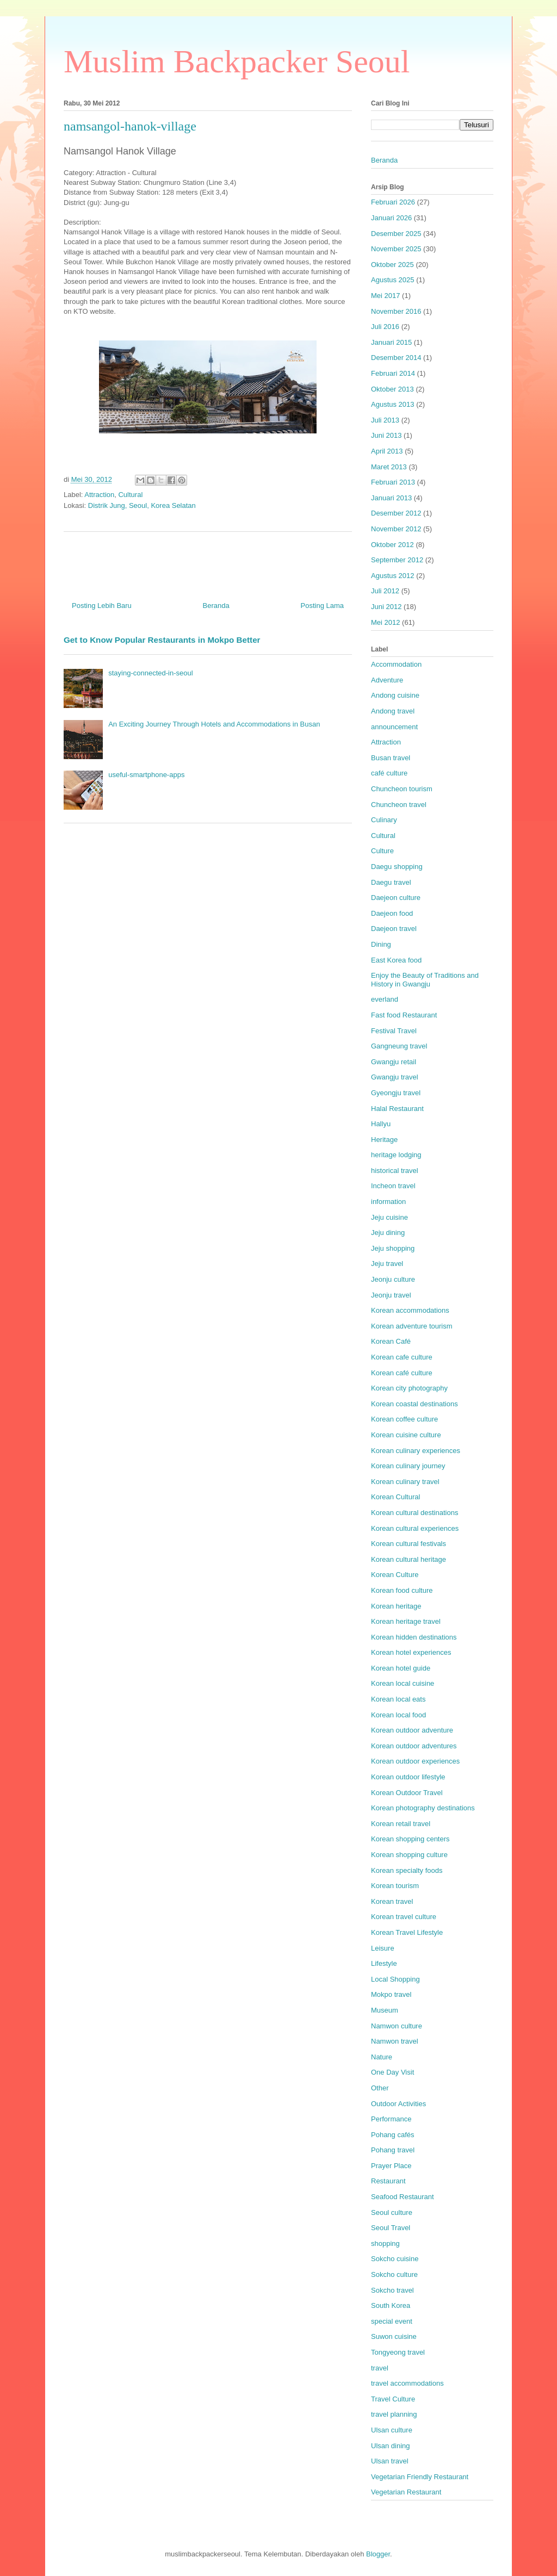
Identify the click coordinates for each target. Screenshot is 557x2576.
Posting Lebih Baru (102, 605)
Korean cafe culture (401, 1357)
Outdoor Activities (398, 2104)
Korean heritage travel (406, 1621)
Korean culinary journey (408, 1466)
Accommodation (396, 664)
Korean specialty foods (407, 1870)
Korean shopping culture (409, 1855)
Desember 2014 (396, 357)
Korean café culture (401, 1373)
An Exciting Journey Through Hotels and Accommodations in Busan (214, 724)
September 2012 (397, 560)
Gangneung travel (399, 1046)
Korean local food (398, 1715)
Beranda (216, 605)
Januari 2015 (391, 342)
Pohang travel (392, 2150)
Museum (384, 2010)
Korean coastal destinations (414, 1404)
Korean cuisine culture (406, 1435)
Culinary (384, 820)
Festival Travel (394, 1031)
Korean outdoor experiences (415, 1761)
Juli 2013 (385, 420)
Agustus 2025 (392, 280)
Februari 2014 (393, 373)
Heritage (384, 1139)
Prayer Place (391, 2166)
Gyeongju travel (395, 1093)
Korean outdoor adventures (414, 1746)
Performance (391, 2119)
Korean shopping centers (410, 1839)
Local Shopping (395, 1979)
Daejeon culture (395, 897)
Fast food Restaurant (404, 1015)
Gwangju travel (394, 1077)
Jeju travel (387, 1263)
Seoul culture (391, 2212)
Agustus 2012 (392, 576)
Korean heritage (396, 1606)
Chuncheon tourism (401, 789)
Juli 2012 (385, 591)
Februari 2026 (393, 202)
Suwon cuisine (394, 2336)
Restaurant (388, 2181)
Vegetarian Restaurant (406, 2492)
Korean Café (391, 1341)
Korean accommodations (410, 1310)
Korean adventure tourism (412, 1326)
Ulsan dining (390, 2446)
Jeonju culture (393, 1279)
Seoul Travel (390, 2228)
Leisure (382, 1948)
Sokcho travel (392, 2290)
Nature (381, 2057)
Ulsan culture (391, 2430)
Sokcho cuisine (394, 2259)
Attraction (99, 495)
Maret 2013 (389, 467)
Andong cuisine (395, 695)
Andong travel (392, 711)
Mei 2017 (385, 295)
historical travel (394, 1170)
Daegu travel (391, 882)
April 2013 (387, 451)
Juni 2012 (386, 607)
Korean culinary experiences (415, 1451)
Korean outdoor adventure (412, 1730)
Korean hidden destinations (414, 1637)
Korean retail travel (400, 1824)
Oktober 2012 (392, 545)
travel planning (394, 2414)
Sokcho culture (394, 2274)
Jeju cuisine (389, 1217)
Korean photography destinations (423, 1808)
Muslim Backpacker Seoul (237, 61)
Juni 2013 (386, 435)
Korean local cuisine (402, 1683)
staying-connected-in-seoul (150, 673)
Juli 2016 (385, 326)
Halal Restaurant (397, 1108)
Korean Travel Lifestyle (407, 1932)
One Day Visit (392, 2072)
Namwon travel (394, 2041)
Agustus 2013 (392, 404)
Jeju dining (388, 1232)
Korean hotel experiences (411, 1652)
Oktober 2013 (392, 389)
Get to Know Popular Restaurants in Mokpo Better (162, 639)
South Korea (390, 2305)
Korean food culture (401, 1590)
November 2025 (396, 249)
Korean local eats (398, 1699)
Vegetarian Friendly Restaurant (419, 2477)
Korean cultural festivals (408, 1544)
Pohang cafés (392, 2135)
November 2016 (396, 311)
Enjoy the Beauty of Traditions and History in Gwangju (425, 979)
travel (379, 2368)
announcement (394, 727)
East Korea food (396, 960)
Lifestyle (384, 1963)
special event (391, 2321)
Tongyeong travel (398, 2352)
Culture (382, 851)
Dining (381, 944)
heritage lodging (396, 1155)
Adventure (387, 680)
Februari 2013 (393, 482)
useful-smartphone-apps (146, 775)
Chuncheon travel (398, 804)
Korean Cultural (395, 1497)
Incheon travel (393, 1186)
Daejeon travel (394, 928)
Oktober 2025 (392, 264)
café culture (389, 773)
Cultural (130, 495)
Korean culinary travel (405, 1482)
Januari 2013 (391, 498)
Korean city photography (409, 1388)
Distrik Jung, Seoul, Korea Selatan (142, 505)
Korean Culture (394, 1575)
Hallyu (381, 1124)
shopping (385, 2243)
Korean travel (392, 1901)
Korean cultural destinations (414, 1513)
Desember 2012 (396, 513)
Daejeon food (392, 913)
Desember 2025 (396, 233)
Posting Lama (322, 605)
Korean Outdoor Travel (407, 1793)
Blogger (378, 2554)
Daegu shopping (397, 866)
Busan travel (390, 758)
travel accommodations (407, 2383)
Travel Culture (393, 2399)
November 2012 (396, 529)
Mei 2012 (385, 622)
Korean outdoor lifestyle (408, 1777)
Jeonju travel (391, 1295)
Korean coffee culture (404, 1419)
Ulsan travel (390, 2461)
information (388, 1201)
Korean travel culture (403, 1917)
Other (380, 2088)
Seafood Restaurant (402, 2197)
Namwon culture (396, 2026)
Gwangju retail (393, 1062)
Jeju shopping (392, 1248)
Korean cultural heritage (408, 1559)
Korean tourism (395, 1886)
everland (384, 999)
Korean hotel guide (400, 1668)
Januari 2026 (391, 218)
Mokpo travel (391, 1994)
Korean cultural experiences (415, 1528)
